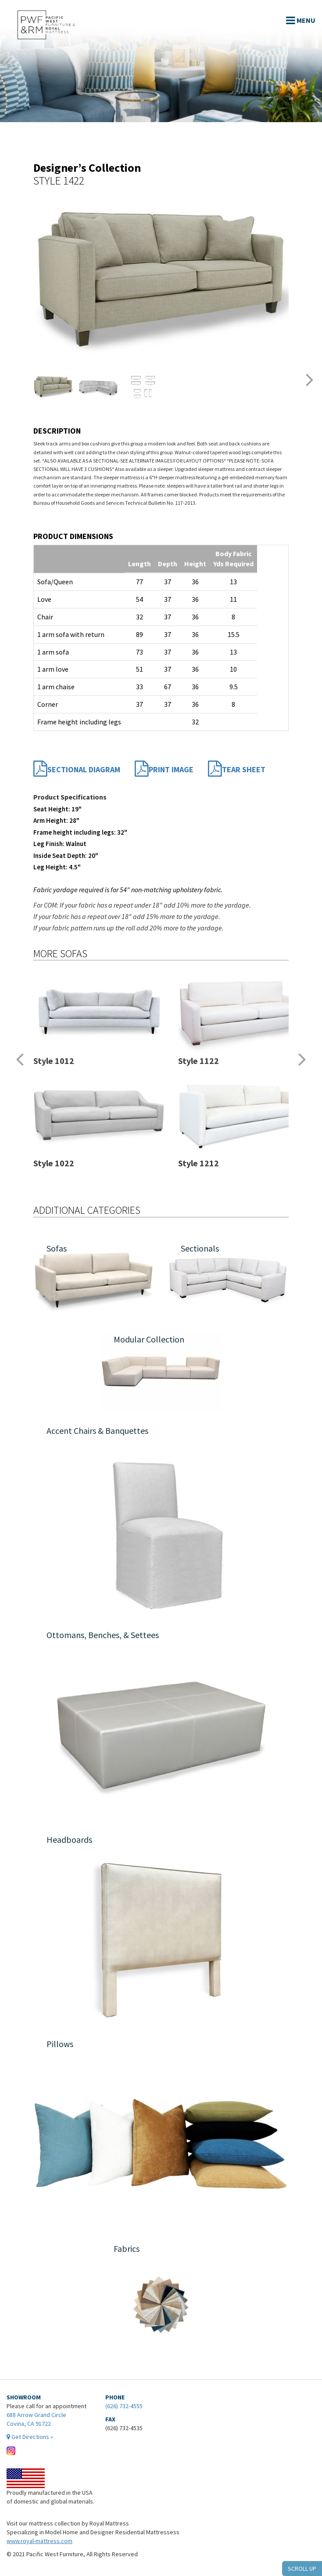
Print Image (164, 770)
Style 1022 (53, 1163)
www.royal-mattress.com (39, 2541)
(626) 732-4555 (124, 2406)
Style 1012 (53, 1060)
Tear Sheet (236, 770)
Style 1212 (198, 1163)
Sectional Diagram (76, 770)
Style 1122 (198, 1060)
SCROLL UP (302, 2568)
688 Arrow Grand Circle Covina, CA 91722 (46, 2426)
